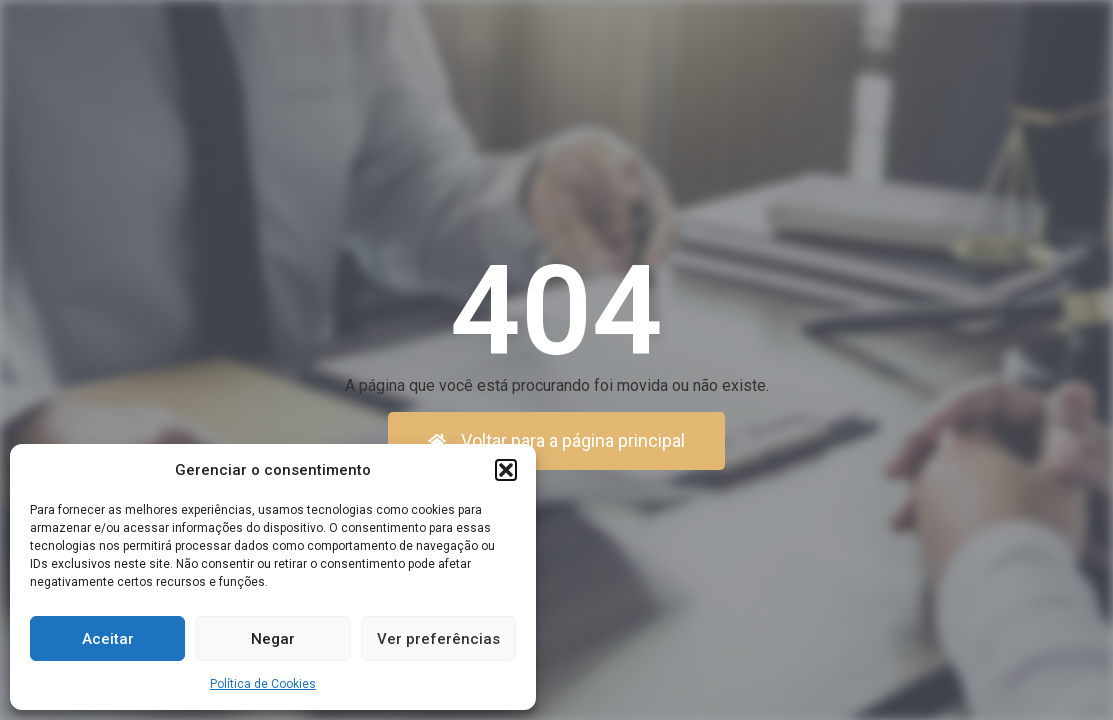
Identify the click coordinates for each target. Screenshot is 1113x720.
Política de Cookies (263, 684)
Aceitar (108, 639)
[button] (506, 470)
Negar (273, 639)
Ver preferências (438, 639)
